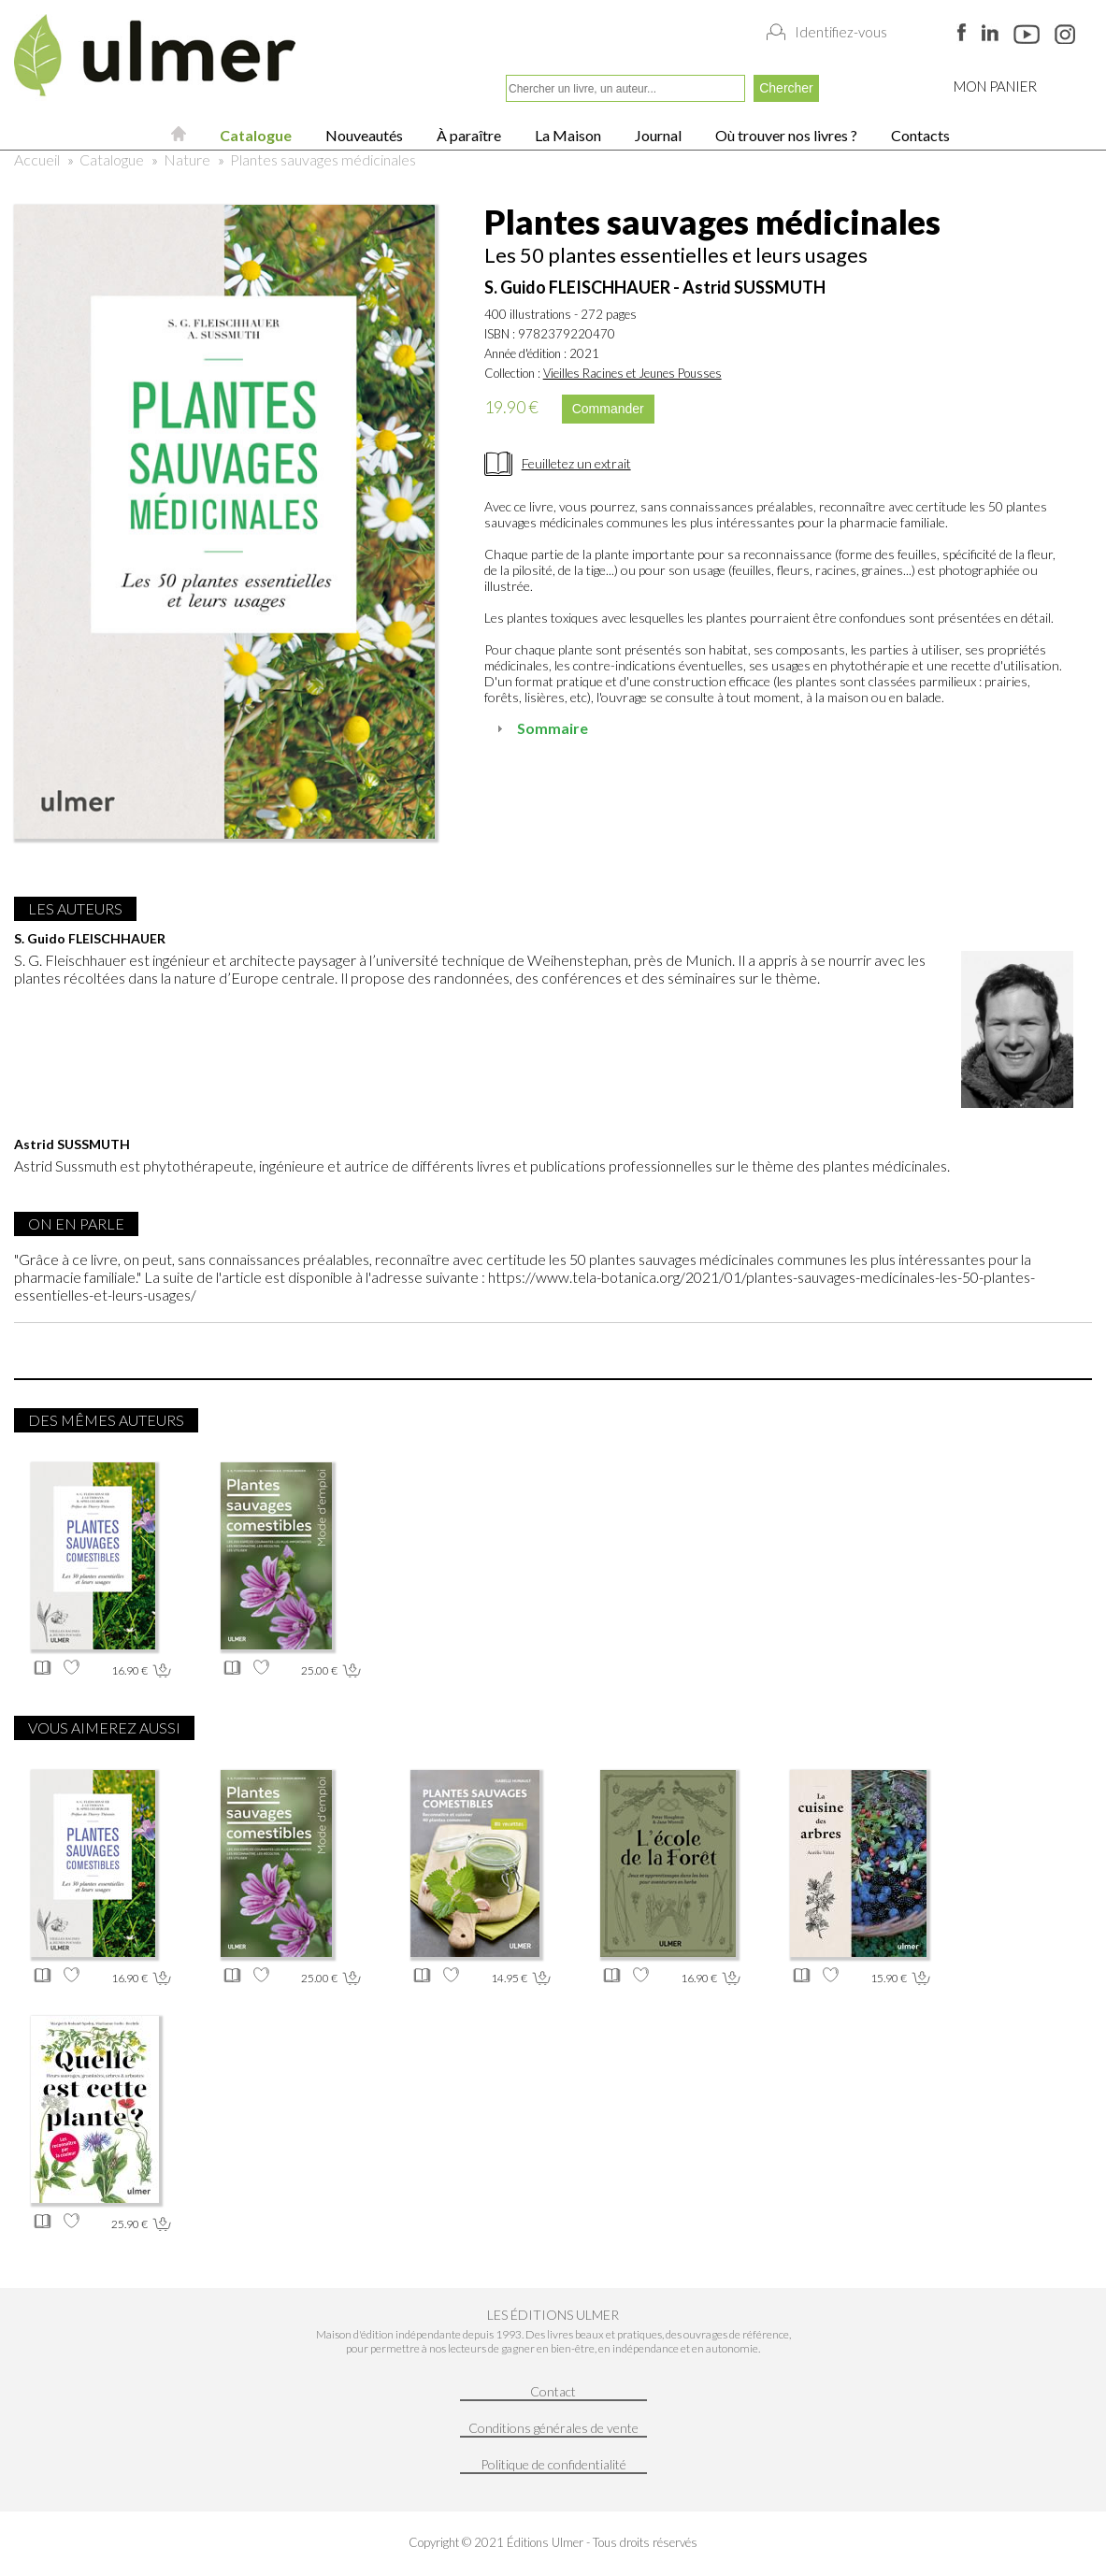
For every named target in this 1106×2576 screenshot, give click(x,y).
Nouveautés (363, 135)
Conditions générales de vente (553, 2428)
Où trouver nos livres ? (784, 135)
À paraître (467, 135)
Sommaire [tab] (540, 728)
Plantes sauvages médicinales (323, 159)
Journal (657, 135)
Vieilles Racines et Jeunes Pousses (632, 373)
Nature (187, 159)
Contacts (919, 135)
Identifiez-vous (841, 31)
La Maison (566, 135)
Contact (553, 2391)
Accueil (37, 159)
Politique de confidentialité (553, 2464)
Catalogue (254, 135)
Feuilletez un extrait (576, 463)
